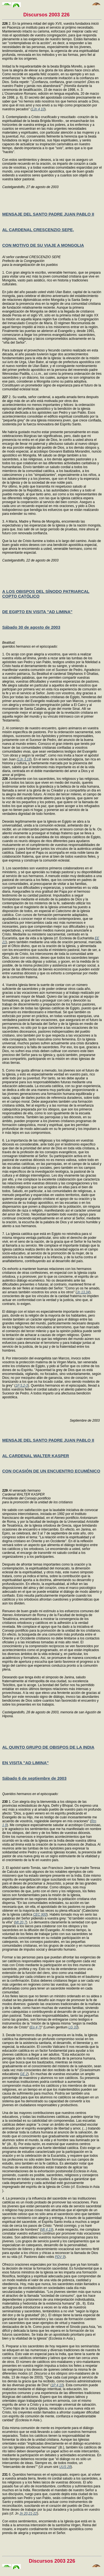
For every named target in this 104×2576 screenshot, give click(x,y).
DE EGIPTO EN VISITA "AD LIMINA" (37, 611)
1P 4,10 (57, 2385)
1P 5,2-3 (22, 1385)
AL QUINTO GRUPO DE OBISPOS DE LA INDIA (48, 1747)
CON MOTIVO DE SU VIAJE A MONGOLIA (43, 245)
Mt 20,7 (20, 1922)
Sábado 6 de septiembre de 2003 (34, 1778)
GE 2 (23, 2074)
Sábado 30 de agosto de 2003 (31, 627)
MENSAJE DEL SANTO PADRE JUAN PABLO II (48, 214)
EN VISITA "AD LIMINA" (25, 1762)
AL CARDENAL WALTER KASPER (35, 1455)
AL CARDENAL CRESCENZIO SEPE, (38, 229)
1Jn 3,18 (24, 759)
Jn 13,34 (83, 1292)
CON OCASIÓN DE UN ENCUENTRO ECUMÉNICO (51, 1471)
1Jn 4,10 (38, 109)
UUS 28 (65, 2467)
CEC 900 (40, 1914)
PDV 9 (60, 2257)
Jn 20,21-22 (28, 2513)
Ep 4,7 (35, 2027)
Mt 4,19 (46, 2229)
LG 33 (73, 2027)
